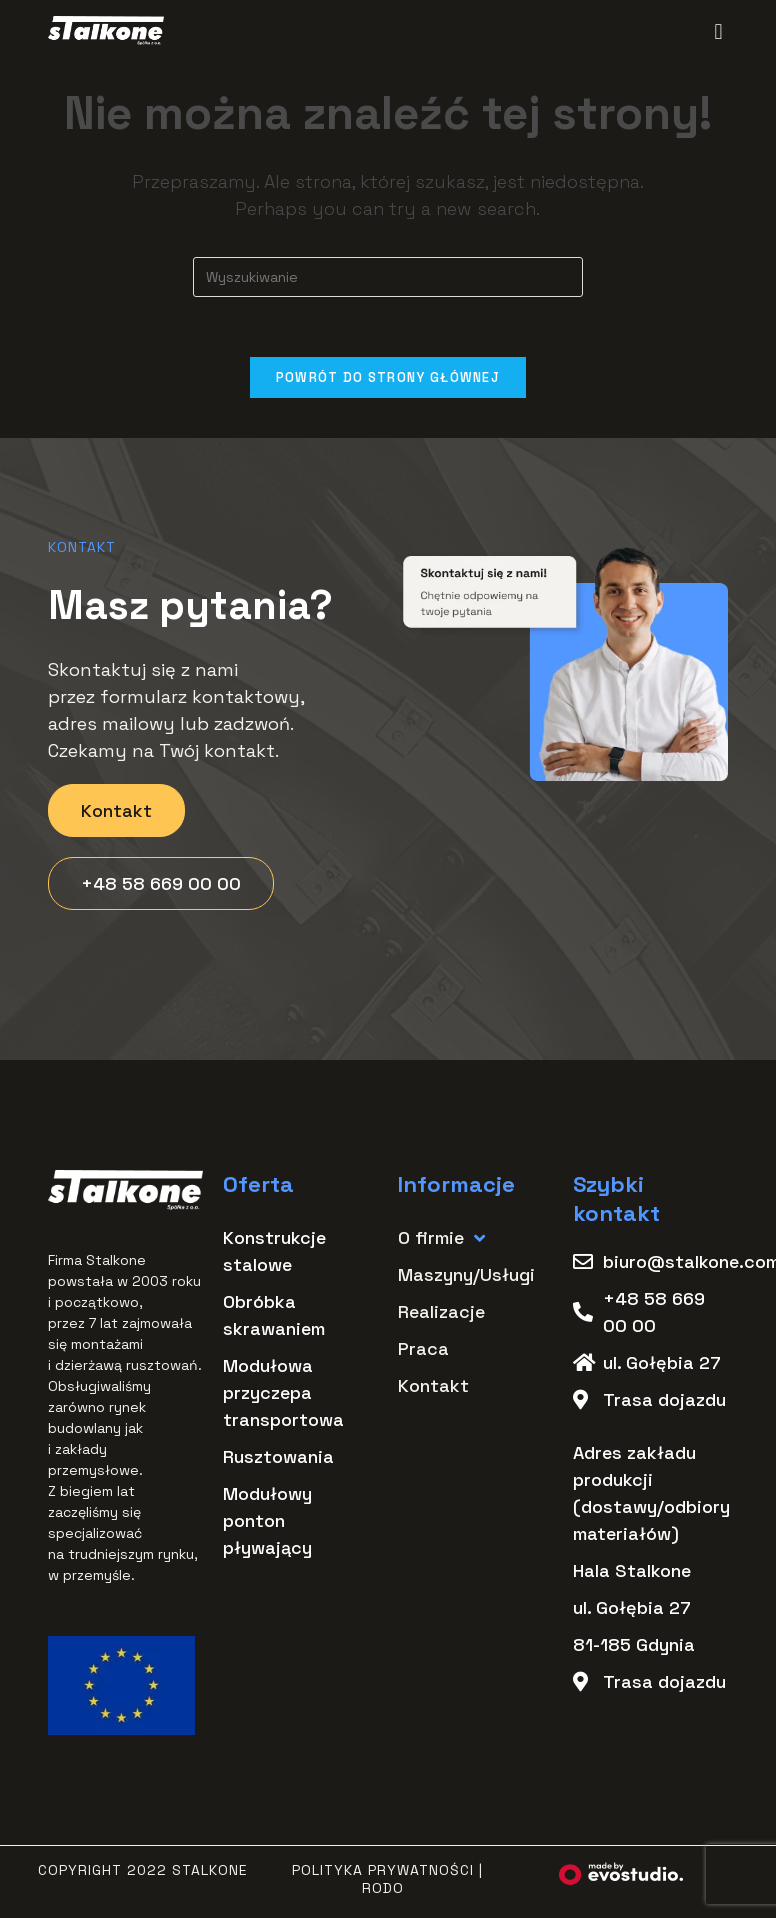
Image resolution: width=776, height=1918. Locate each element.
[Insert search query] (388, 277)
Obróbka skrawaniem (274, 1316)
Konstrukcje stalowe (274, 1252)
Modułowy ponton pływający (267, 1521)
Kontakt (433, 1386)
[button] (718, 31)
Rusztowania (278, 1457)
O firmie (441, 1238)
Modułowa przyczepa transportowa (283, 1393)
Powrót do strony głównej (388, 377)
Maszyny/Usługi (466, 1275)
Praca (423, 1349)
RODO (383, 1889)
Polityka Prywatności (383, 1871)
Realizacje (441, 1312)
